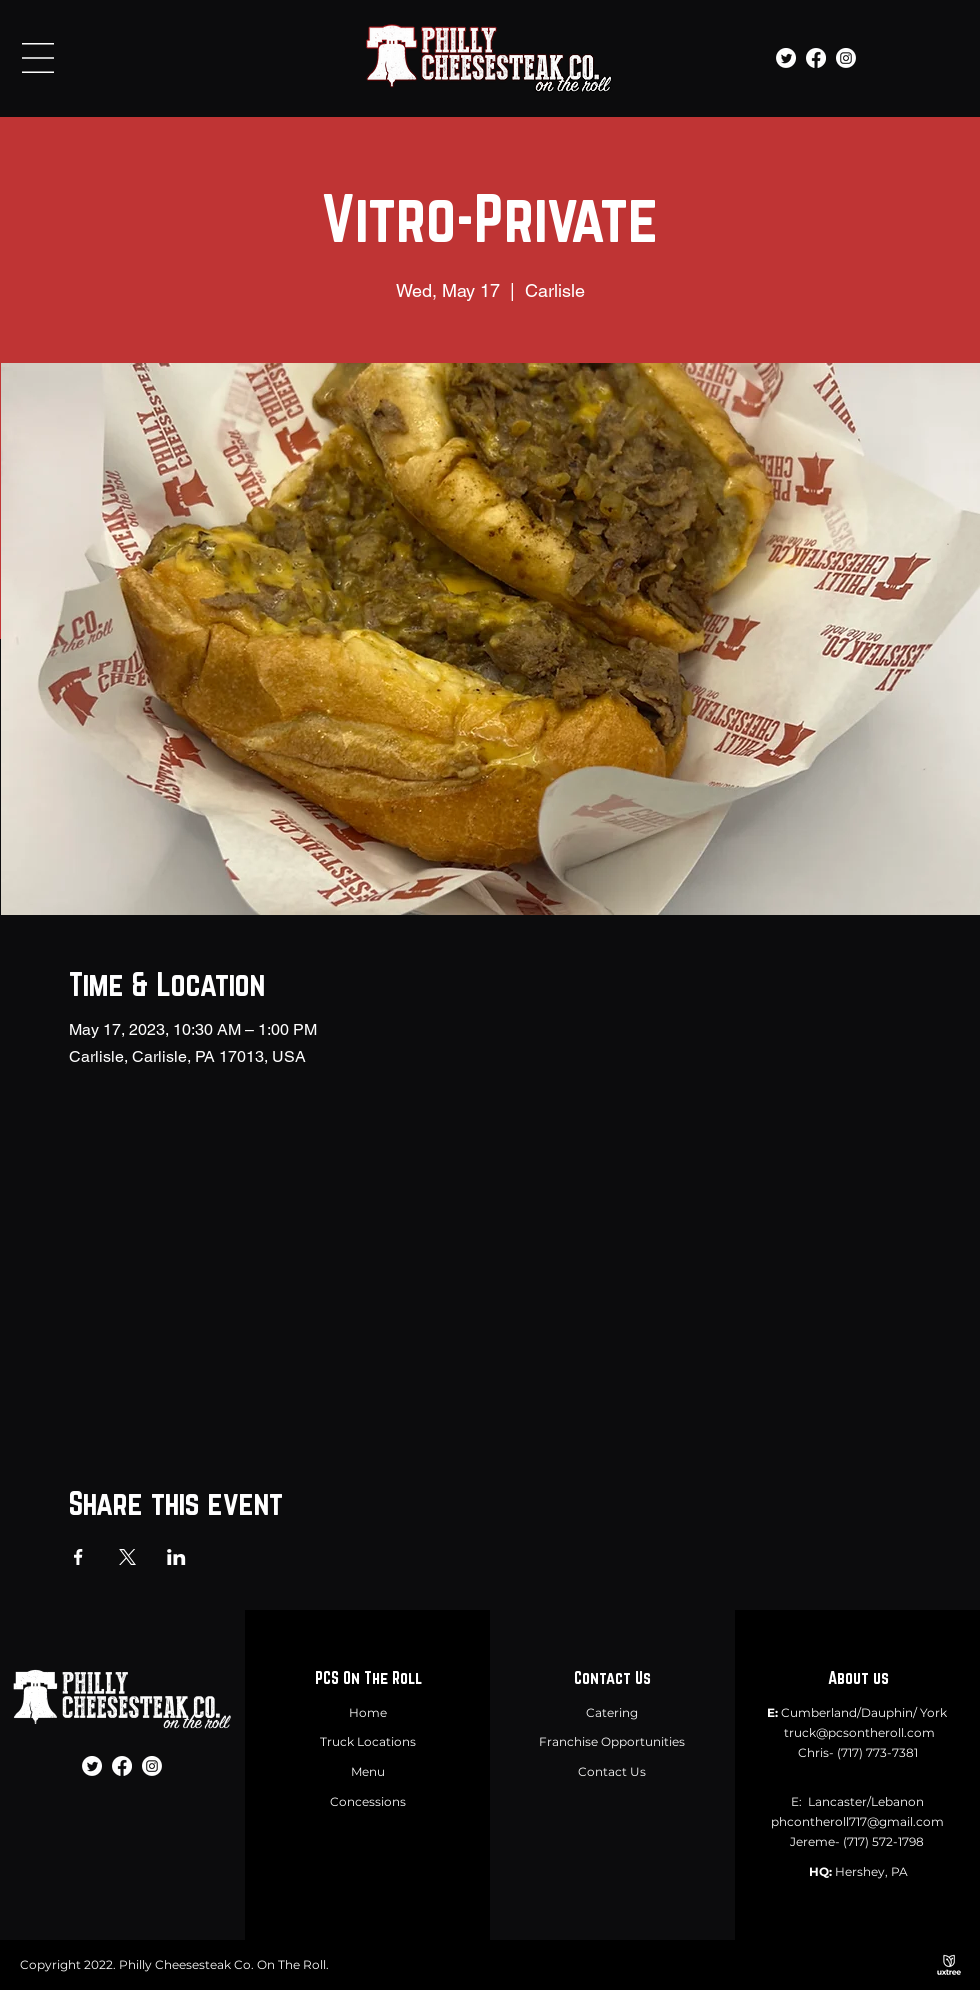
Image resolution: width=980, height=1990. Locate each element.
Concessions (368, 1801)
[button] (38, 58)
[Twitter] (786, 58)
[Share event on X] (127, 1557)
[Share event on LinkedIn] (176, 1557)
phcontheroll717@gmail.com (857, 1821)
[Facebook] (816, 58)
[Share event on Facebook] (78, 1557)
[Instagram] (846, 58)
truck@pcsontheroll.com (859, 1732)
